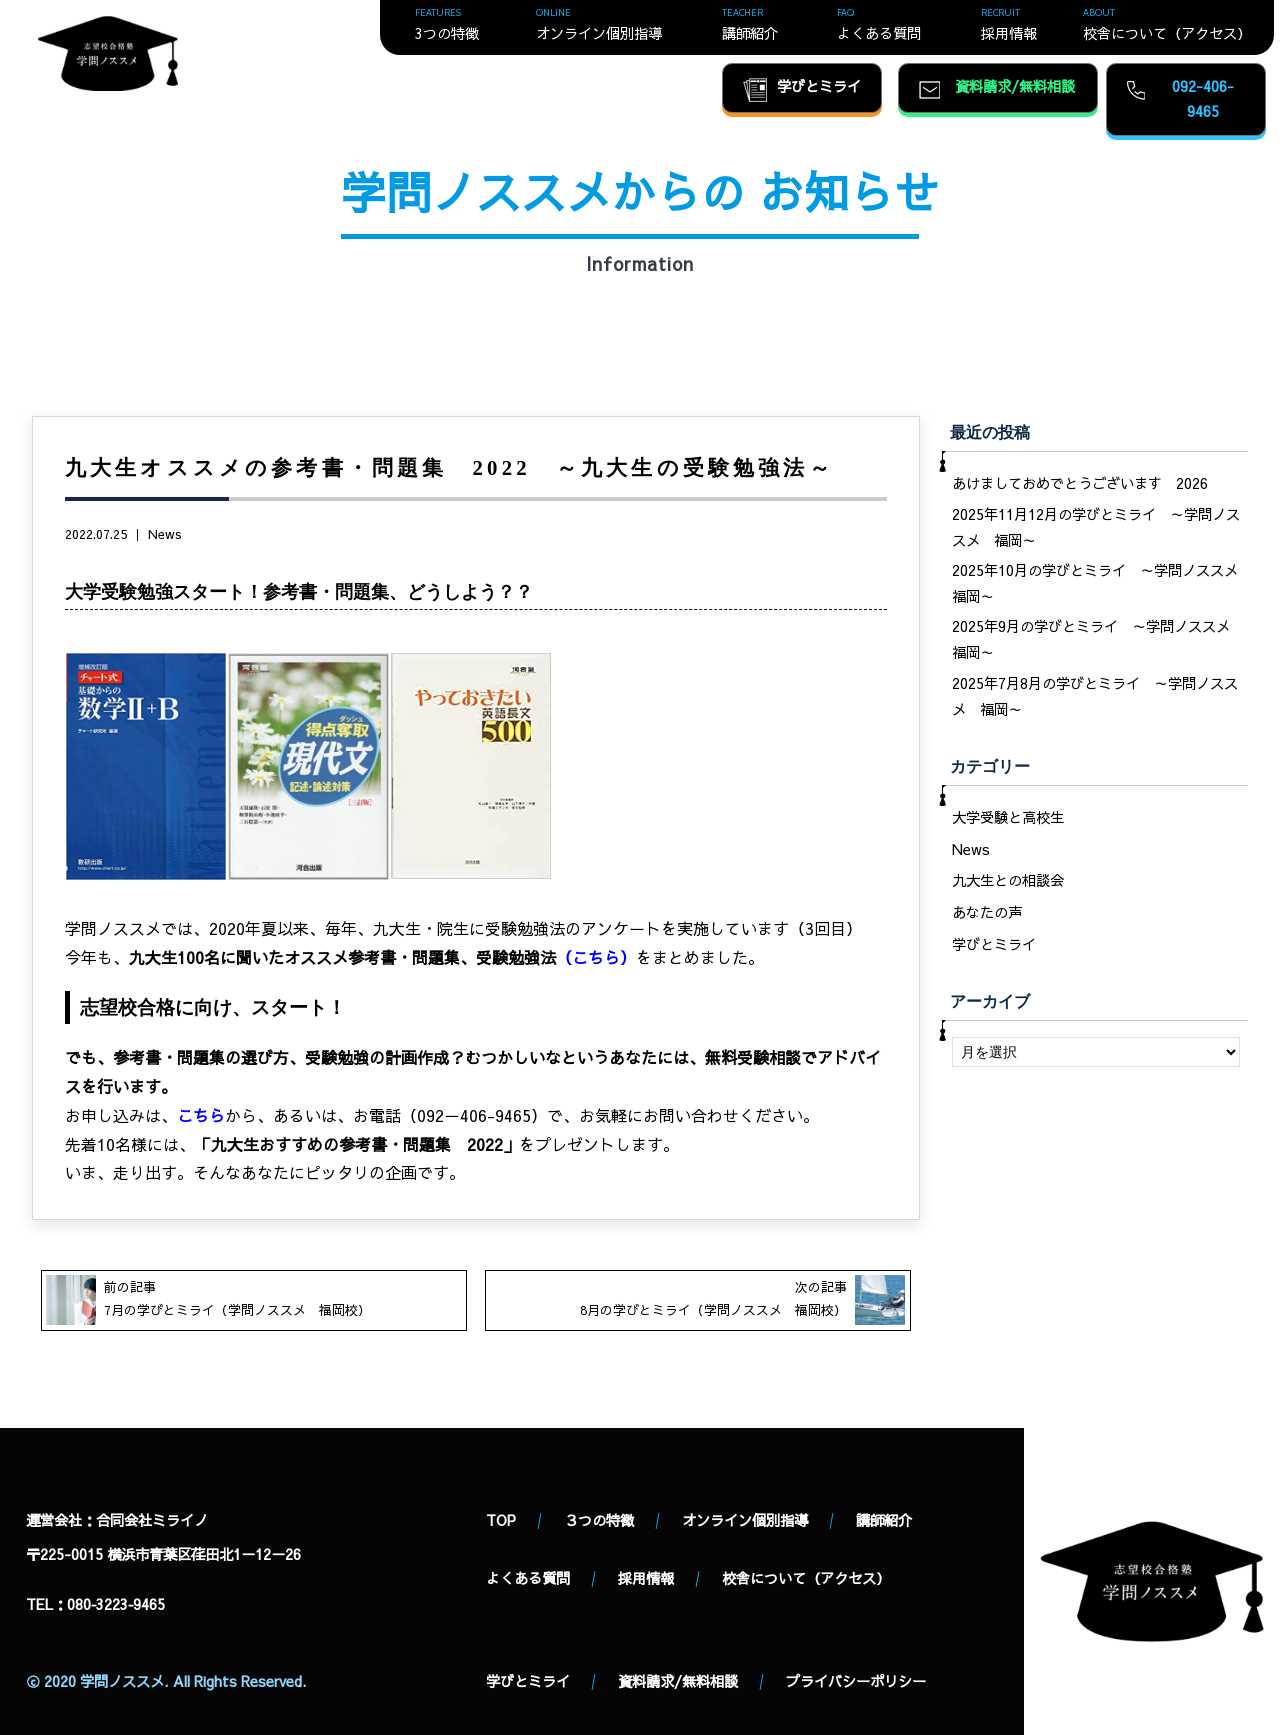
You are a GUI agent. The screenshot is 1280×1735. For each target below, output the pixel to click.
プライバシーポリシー (856, 1681)
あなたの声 (987, 912)
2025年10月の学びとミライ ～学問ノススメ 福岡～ (1100, 583)
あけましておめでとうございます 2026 (1080, 483)
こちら (596, 957)
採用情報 (646, 1578)
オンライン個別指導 (745, 1520)
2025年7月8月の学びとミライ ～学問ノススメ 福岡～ (1095, 696)
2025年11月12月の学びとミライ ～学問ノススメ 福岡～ (1096, 527)
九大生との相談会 (1008, 880)
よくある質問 (528, 1578)
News (165, 533)
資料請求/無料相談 (678, 1681)
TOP (501, 1520)
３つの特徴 (599, 1520)
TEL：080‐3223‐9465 (95, 1604)
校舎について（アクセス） (806, 1578)
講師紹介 (884, 1520)
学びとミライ (994, 944)
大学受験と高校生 (1008, 817)
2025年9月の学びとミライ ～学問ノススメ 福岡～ (1098, 639)
